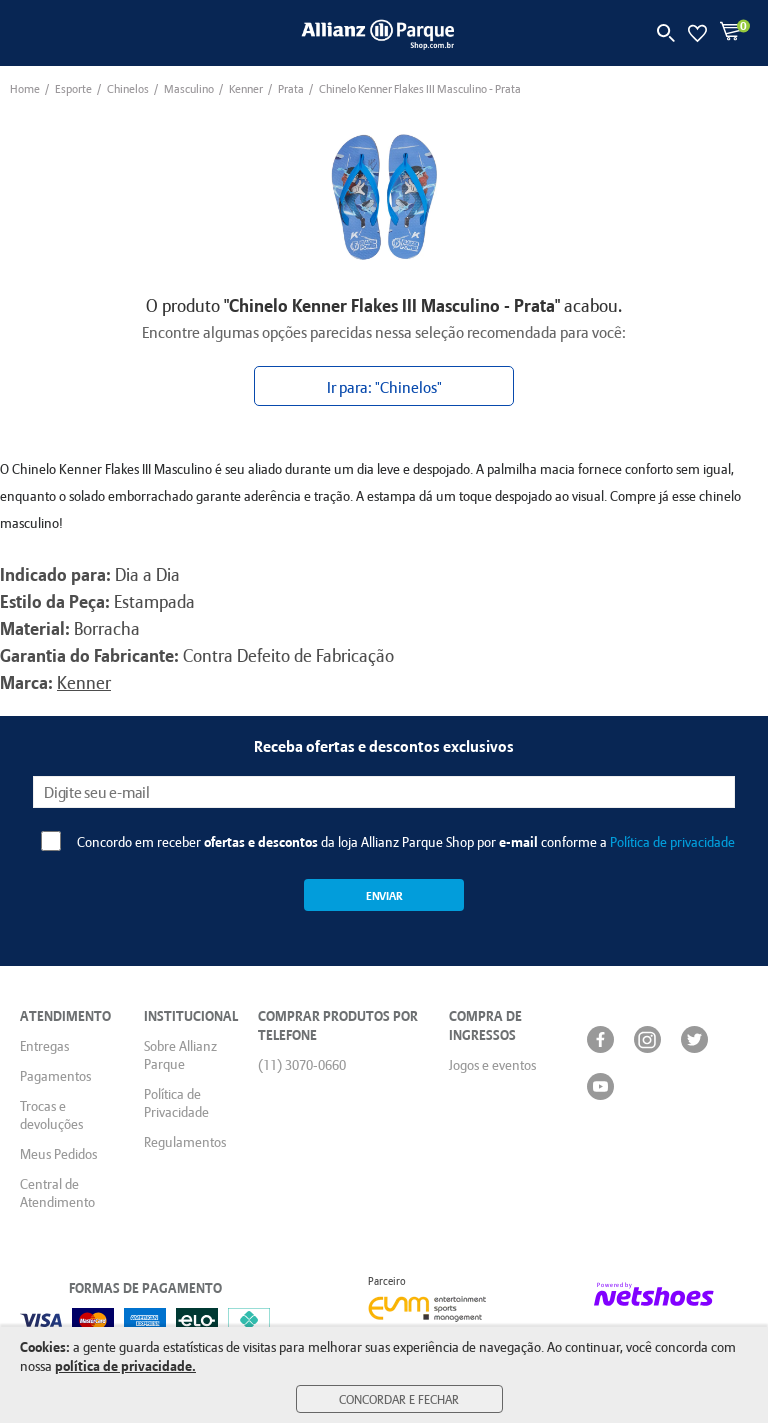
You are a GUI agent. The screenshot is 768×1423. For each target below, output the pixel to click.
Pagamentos (55, 1076)
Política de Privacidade (176, 1103)
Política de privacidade (672, 842)
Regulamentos (185, 1142)
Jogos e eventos (492, 1065)
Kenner (84, 682)
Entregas (44, 1046)
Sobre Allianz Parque (180, 1055)
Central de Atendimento (57, 1193)
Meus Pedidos (58, 1154)
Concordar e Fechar (399, 1399)
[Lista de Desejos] (697, 33)
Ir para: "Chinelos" (384, 387)
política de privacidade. (125, 1365)
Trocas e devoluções (51, 1115)
